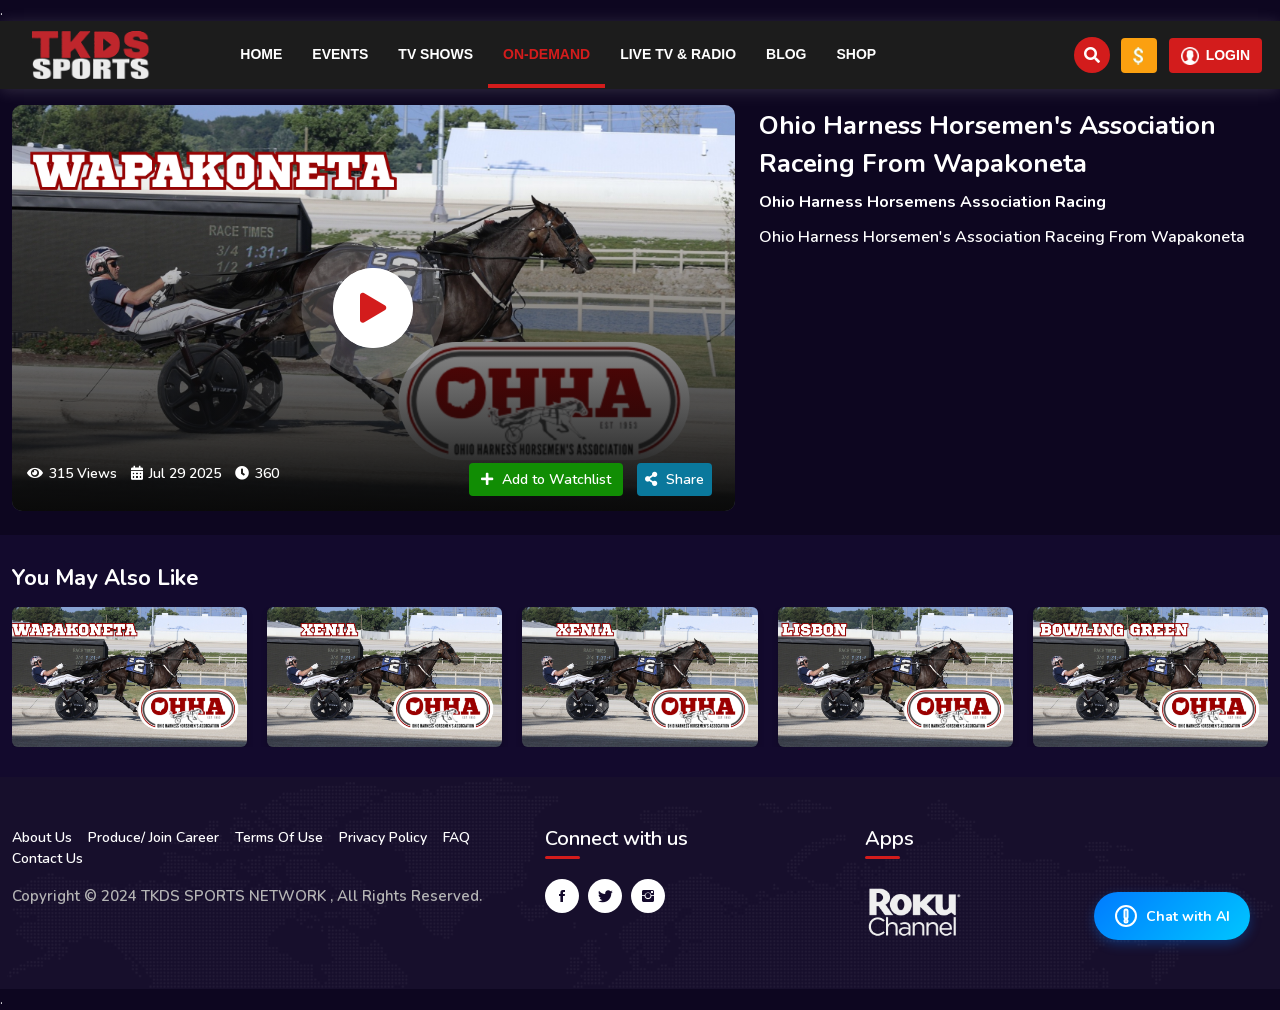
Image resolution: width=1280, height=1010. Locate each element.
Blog (786, 54)
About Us (42, 837)
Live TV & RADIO (678, 54)
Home (261, 54)
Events (340, 54)
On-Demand (546, 54)
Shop (856, 54)
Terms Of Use (279, 837)
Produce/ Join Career (153, 837)
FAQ (456, 837)
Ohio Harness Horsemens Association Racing (932, 202)
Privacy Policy (383, 837)
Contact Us (47, 858)
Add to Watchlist (546, 479)
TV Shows (435, 54)
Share (674, 479)
